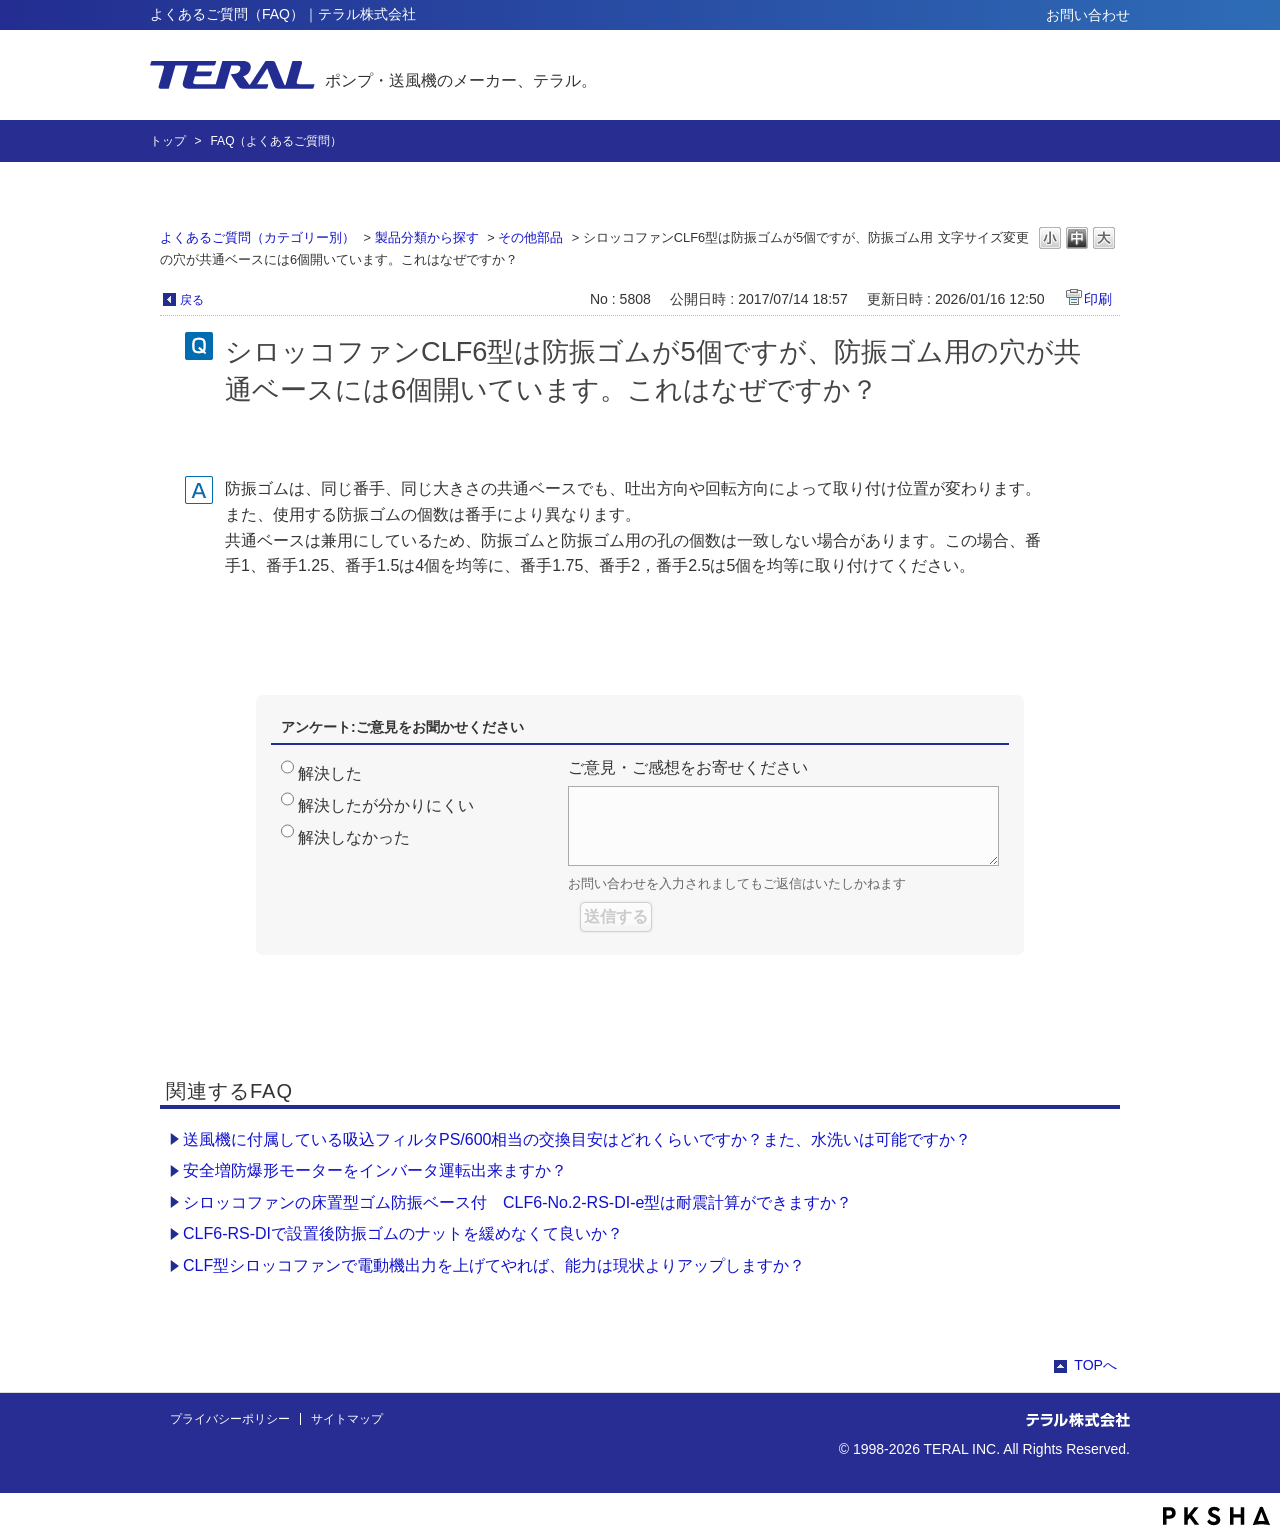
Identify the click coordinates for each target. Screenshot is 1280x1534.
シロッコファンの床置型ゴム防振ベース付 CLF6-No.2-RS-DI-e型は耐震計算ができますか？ (517, 1202)
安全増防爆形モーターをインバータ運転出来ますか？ (375, 1170)
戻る (192, 300)
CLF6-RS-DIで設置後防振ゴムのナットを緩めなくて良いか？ (403, 1233)
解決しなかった (354, 837)
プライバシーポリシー (230, 1419)
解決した (330, 773)
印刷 (1098, 299)
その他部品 (530, 237)
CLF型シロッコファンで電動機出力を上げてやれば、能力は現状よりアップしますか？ (494, 1265)
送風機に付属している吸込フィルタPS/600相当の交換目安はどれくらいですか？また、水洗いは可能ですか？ (577, 1139)
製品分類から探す (427, 237)
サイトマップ (347, 1419)
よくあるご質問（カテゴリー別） (257, 237)
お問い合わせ (1088, 15)
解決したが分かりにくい (386, 805)
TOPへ (1095, 1365)
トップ (168, 141)
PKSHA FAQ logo (1216, 1516)
